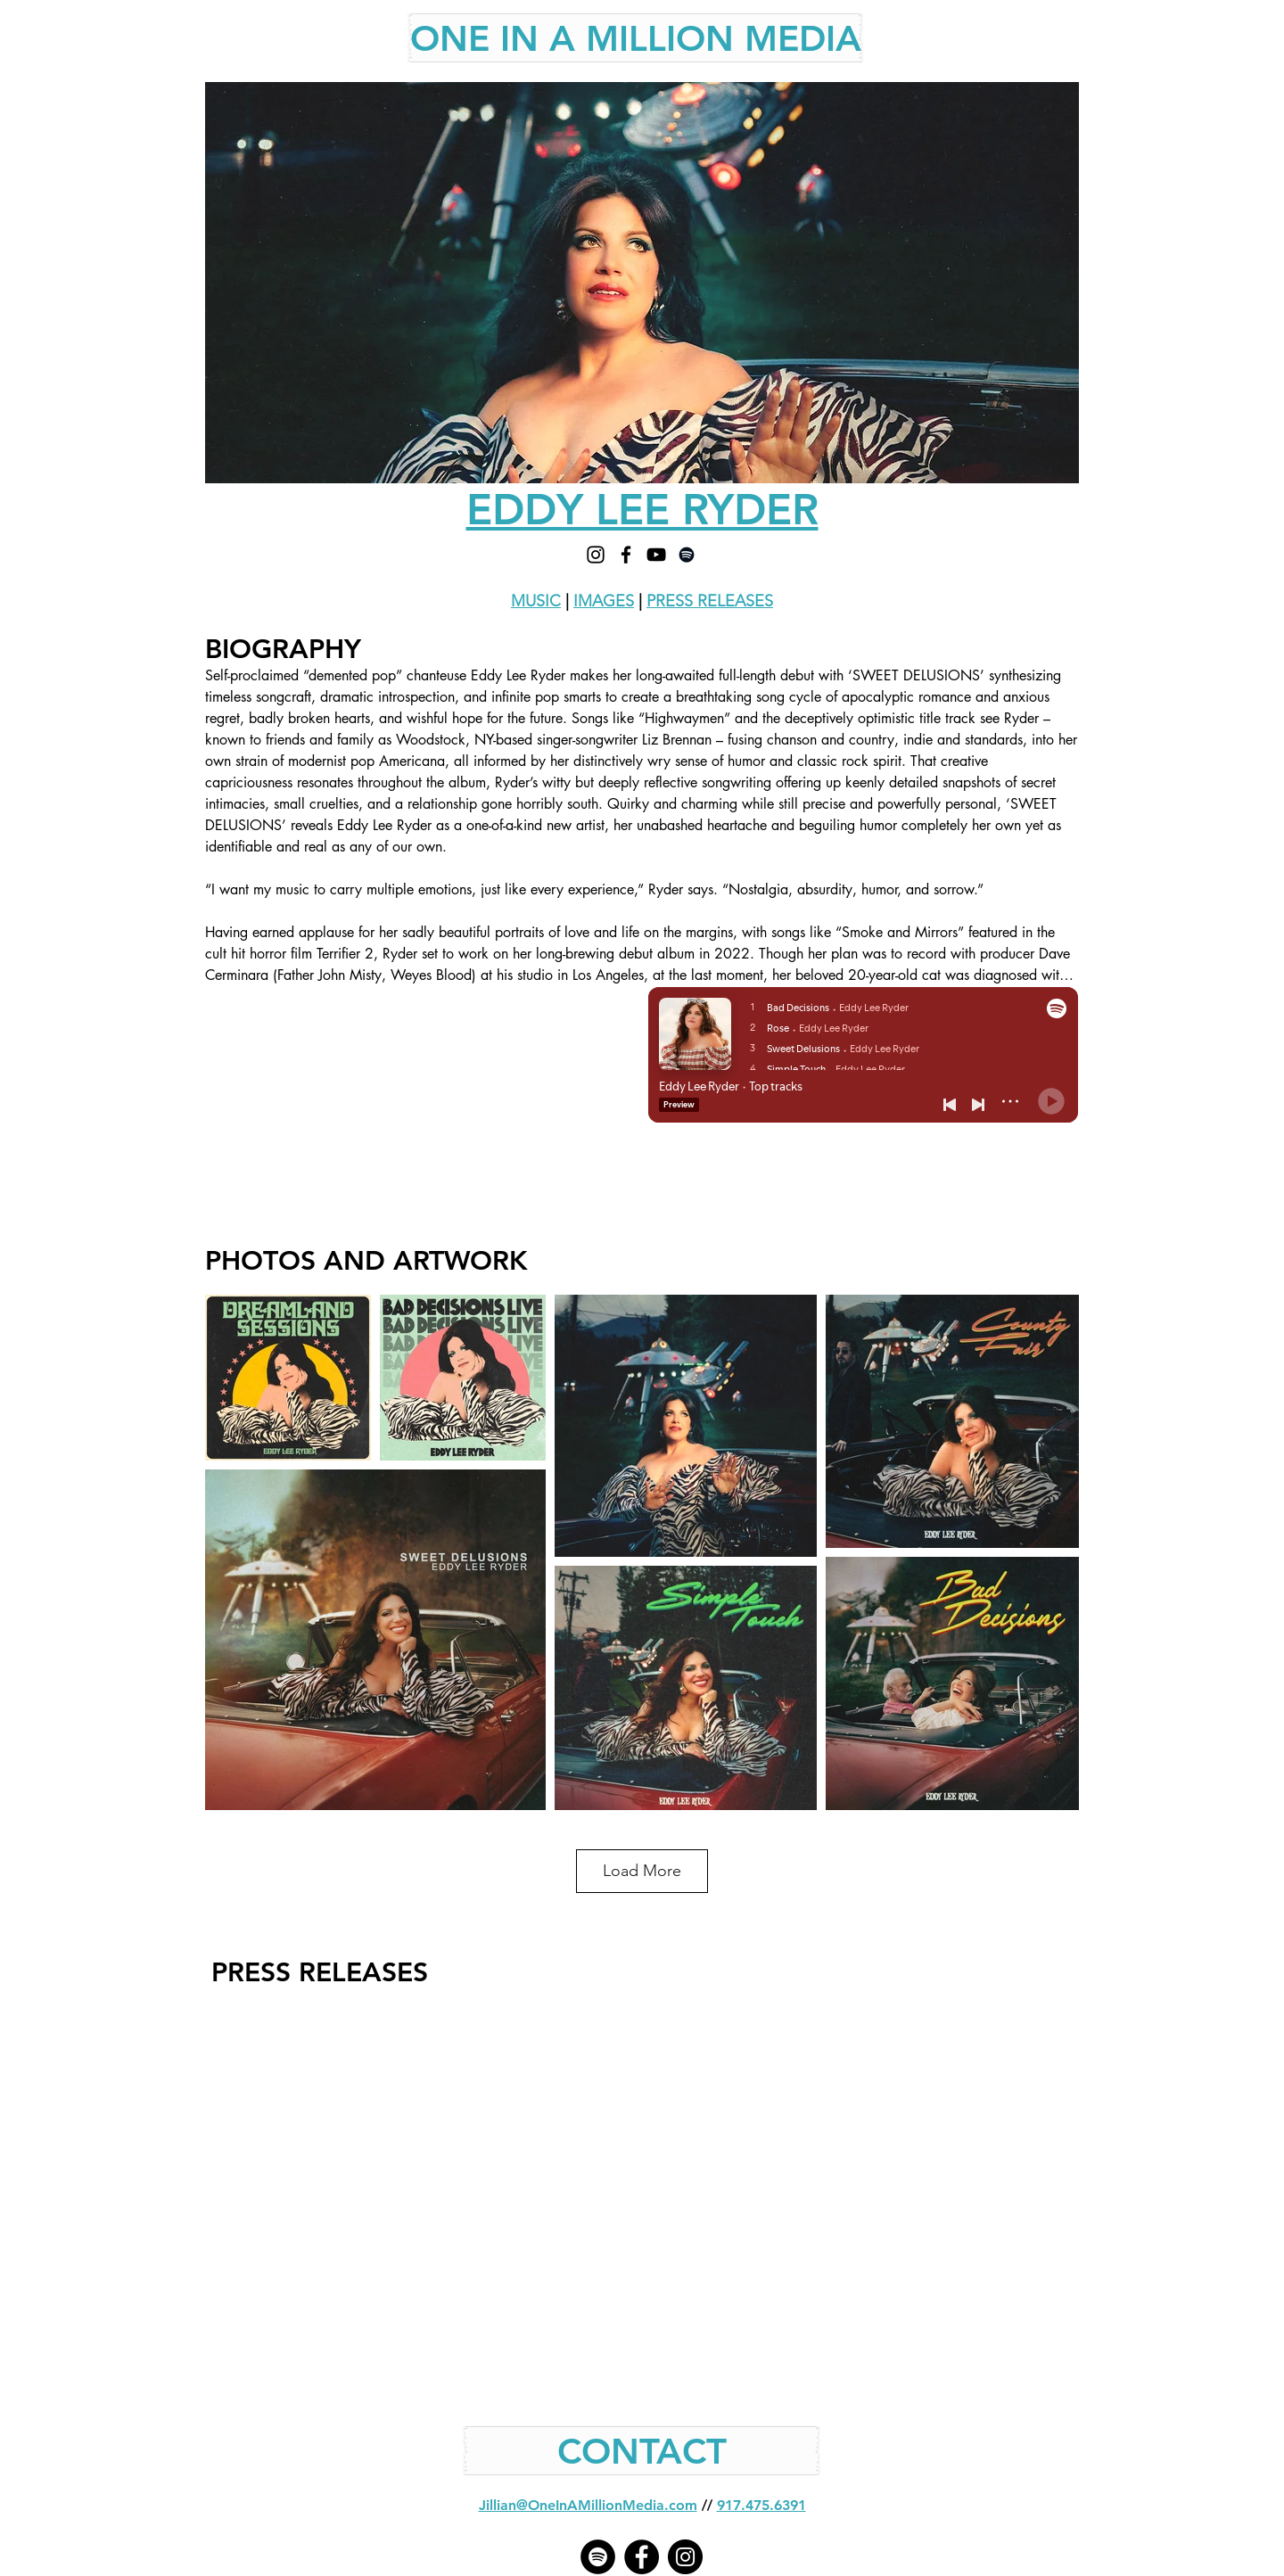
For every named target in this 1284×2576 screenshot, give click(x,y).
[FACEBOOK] (626, 554)
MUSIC (536, 601)
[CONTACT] (641, 2450)
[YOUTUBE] (656, 554)
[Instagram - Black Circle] (685, 2556)
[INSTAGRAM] (595, 554)
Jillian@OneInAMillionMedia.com (588, 2505)
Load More (642, 1871)
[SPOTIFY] (686, 554)
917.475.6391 (761, 2505)
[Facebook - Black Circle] (641, 2556)
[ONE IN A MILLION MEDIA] (635, 37)
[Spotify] (597, 2556)
